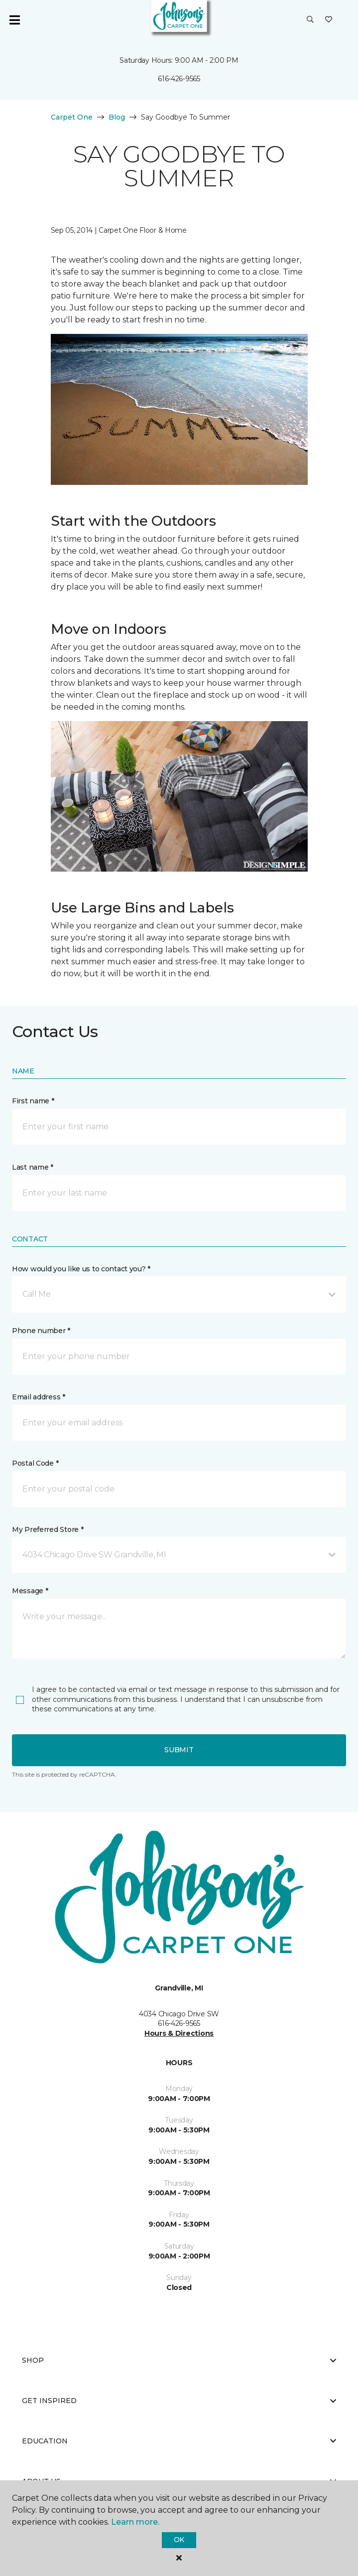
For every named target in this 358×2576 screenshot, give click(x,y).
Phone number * (41, 1330)
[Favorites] (328, 20)
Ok (179, 2539)
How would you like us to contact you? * (81, 1268)
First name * (33, 1100)
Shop (179, 2360)
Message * (30, 1590)
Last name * (32, 1167)
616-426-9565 (179, 78)
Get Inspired (179, 2400)
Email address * (38, 1396)
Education (179, 2440)
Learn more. (135, 2522)
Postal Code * (35, 1463)
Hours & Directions (179, 2033)
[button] (310, 20)
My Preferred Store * (47, 1529)
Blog (117, 117)
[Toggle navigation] (14, 19)
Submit (178, 1749)
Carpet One (72, 117)
